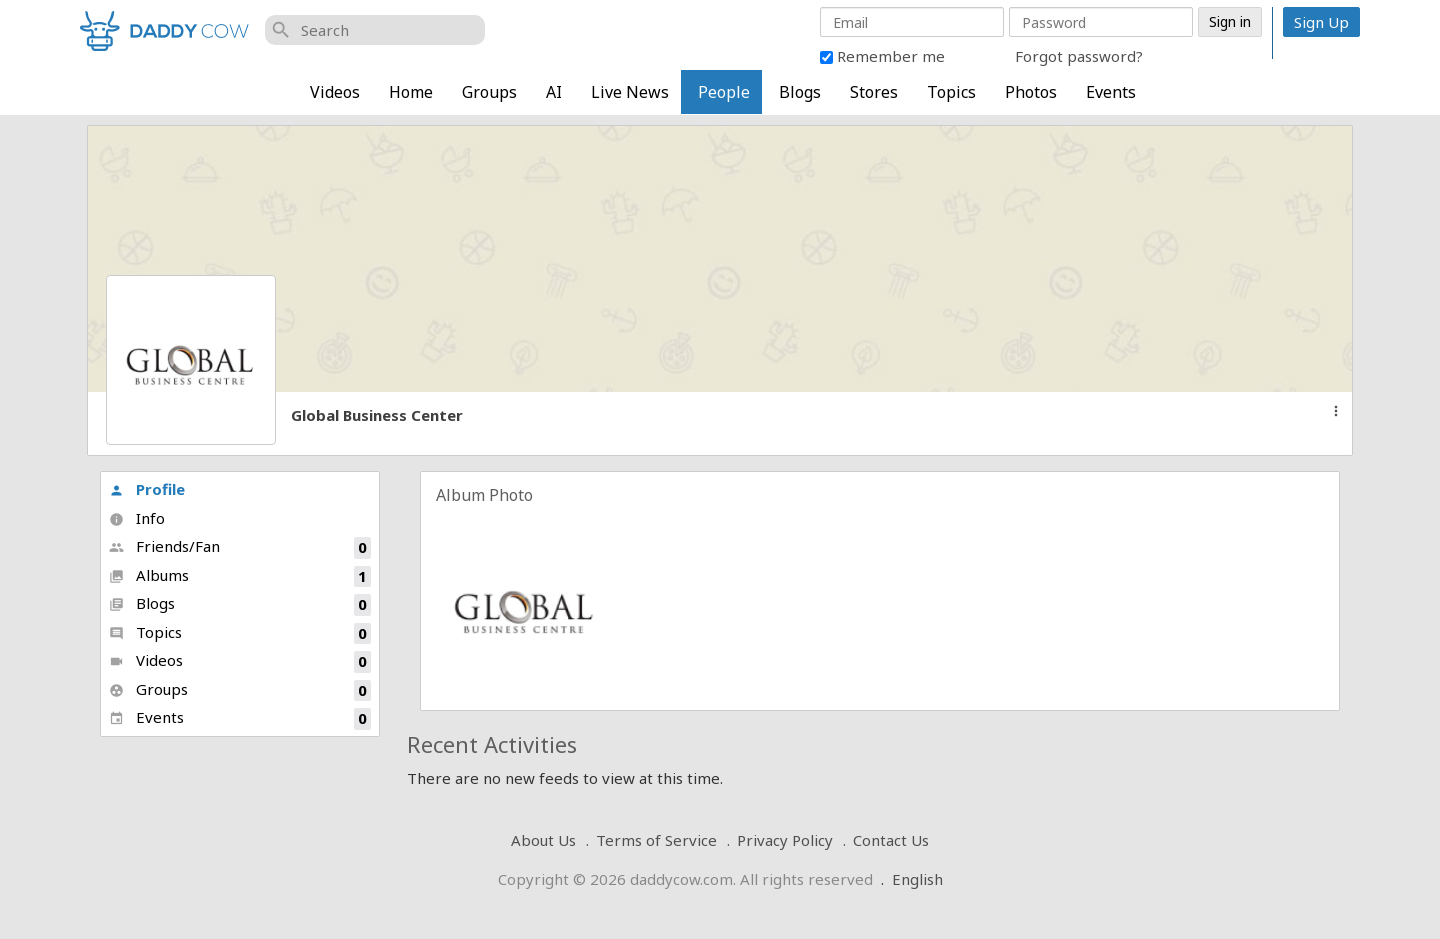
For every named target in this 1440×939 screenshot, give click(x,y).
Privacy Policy (785, 840)
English (917, 879)
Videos (335, 92)
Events (1111, 92)
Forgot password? (1079, 56)
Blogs (800, 92)
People (724, 92)
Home (411, 92)
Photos (1031, 92)
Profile (147, 489)
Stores (874, 92)
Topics (951, 92)
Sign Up (1321, 22)
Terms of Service (656, 840)
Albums (240, 576)
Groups (489, 92)
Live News (630, 92)
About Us (543, 840)
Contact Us (891, 840)
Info (137, 518)
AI (554, 92)
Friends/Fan (240, 547)
